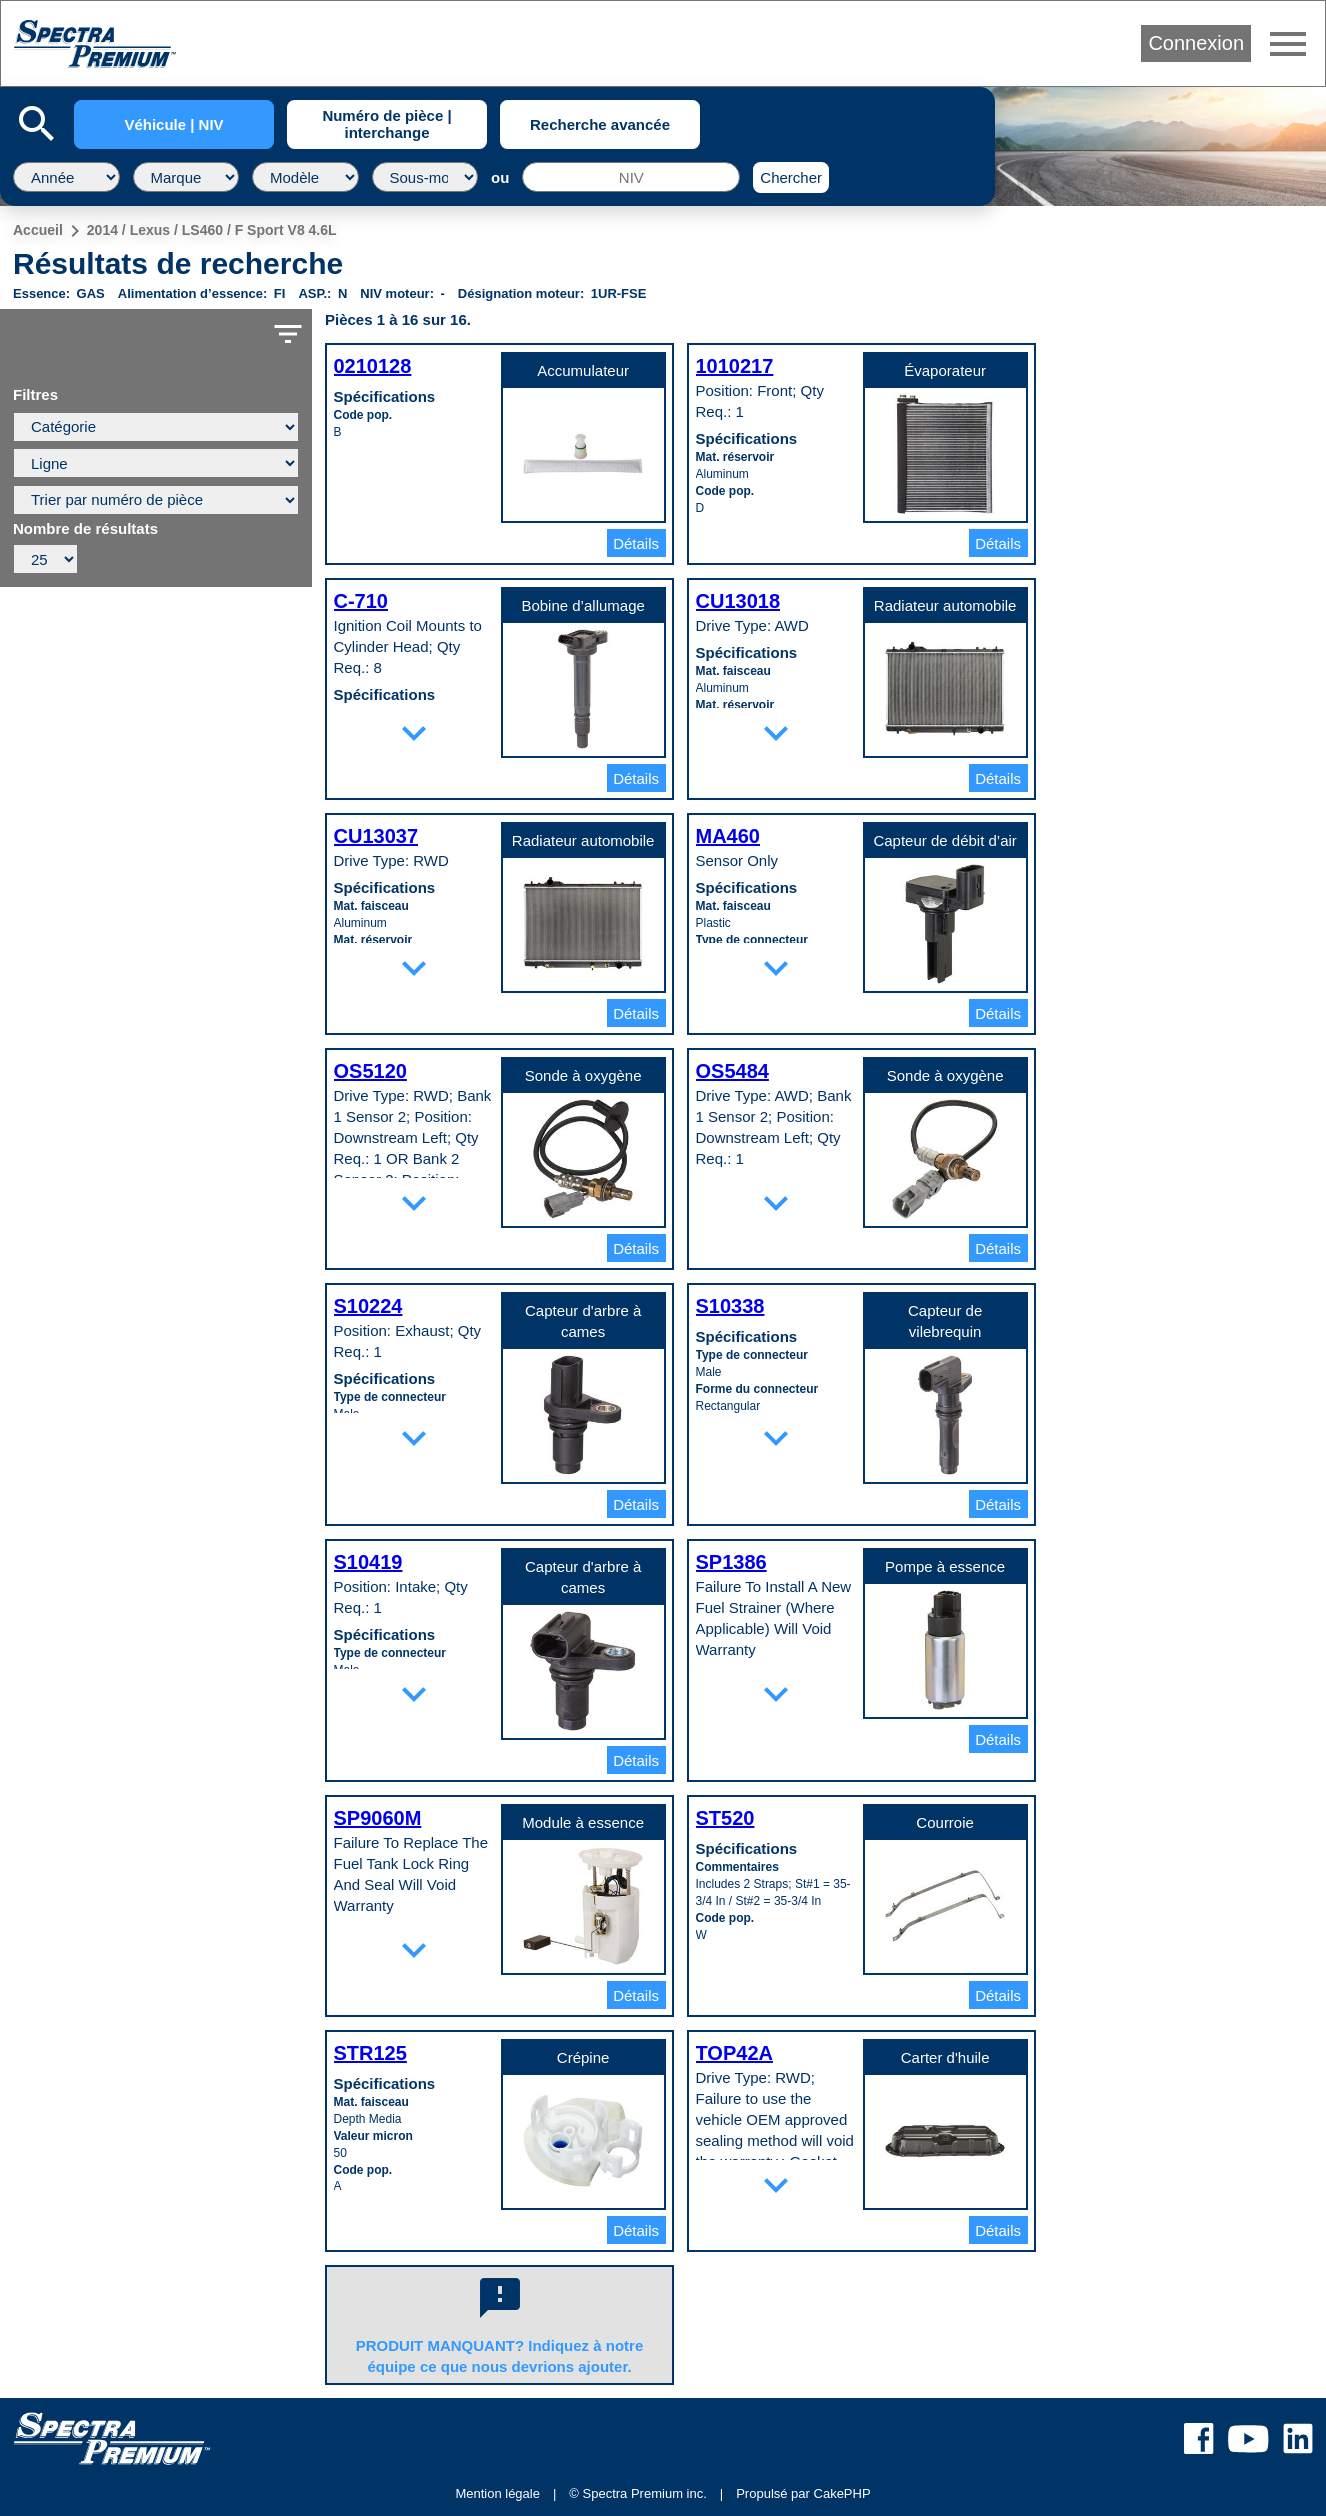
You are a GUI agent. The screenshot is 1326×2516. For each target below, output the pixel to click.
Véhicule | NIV (173, 124)
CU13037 (376, 836)
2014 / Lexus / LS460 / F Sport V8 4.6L (212, 230)
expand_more (414, 733)
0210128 (373, 366)
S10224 (368, 1306)
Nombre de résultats (85, 529)
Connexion (1196, 43)
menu (1288, 44)
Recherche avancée (600, 124)
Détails (636, 543)
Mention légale (497, 2493)
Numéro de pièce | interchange (386, 124)
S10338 (730, 1306)
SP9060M (378, 1818)
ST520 (725, 1818)
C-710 (361, 601)
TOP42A (734, 2053)
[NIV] (631, 177)
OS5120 (370, 1071)
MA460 (728, 836)
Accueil (38, 230)
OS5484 (732, 1071)
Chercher (791, 177)
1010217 (735, 366)
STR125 (370, 2053)
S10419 (368, 1562)
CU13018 (738, 601)
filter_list (288, 334)
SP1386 (731, 1562)
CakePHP (842, 2493)
